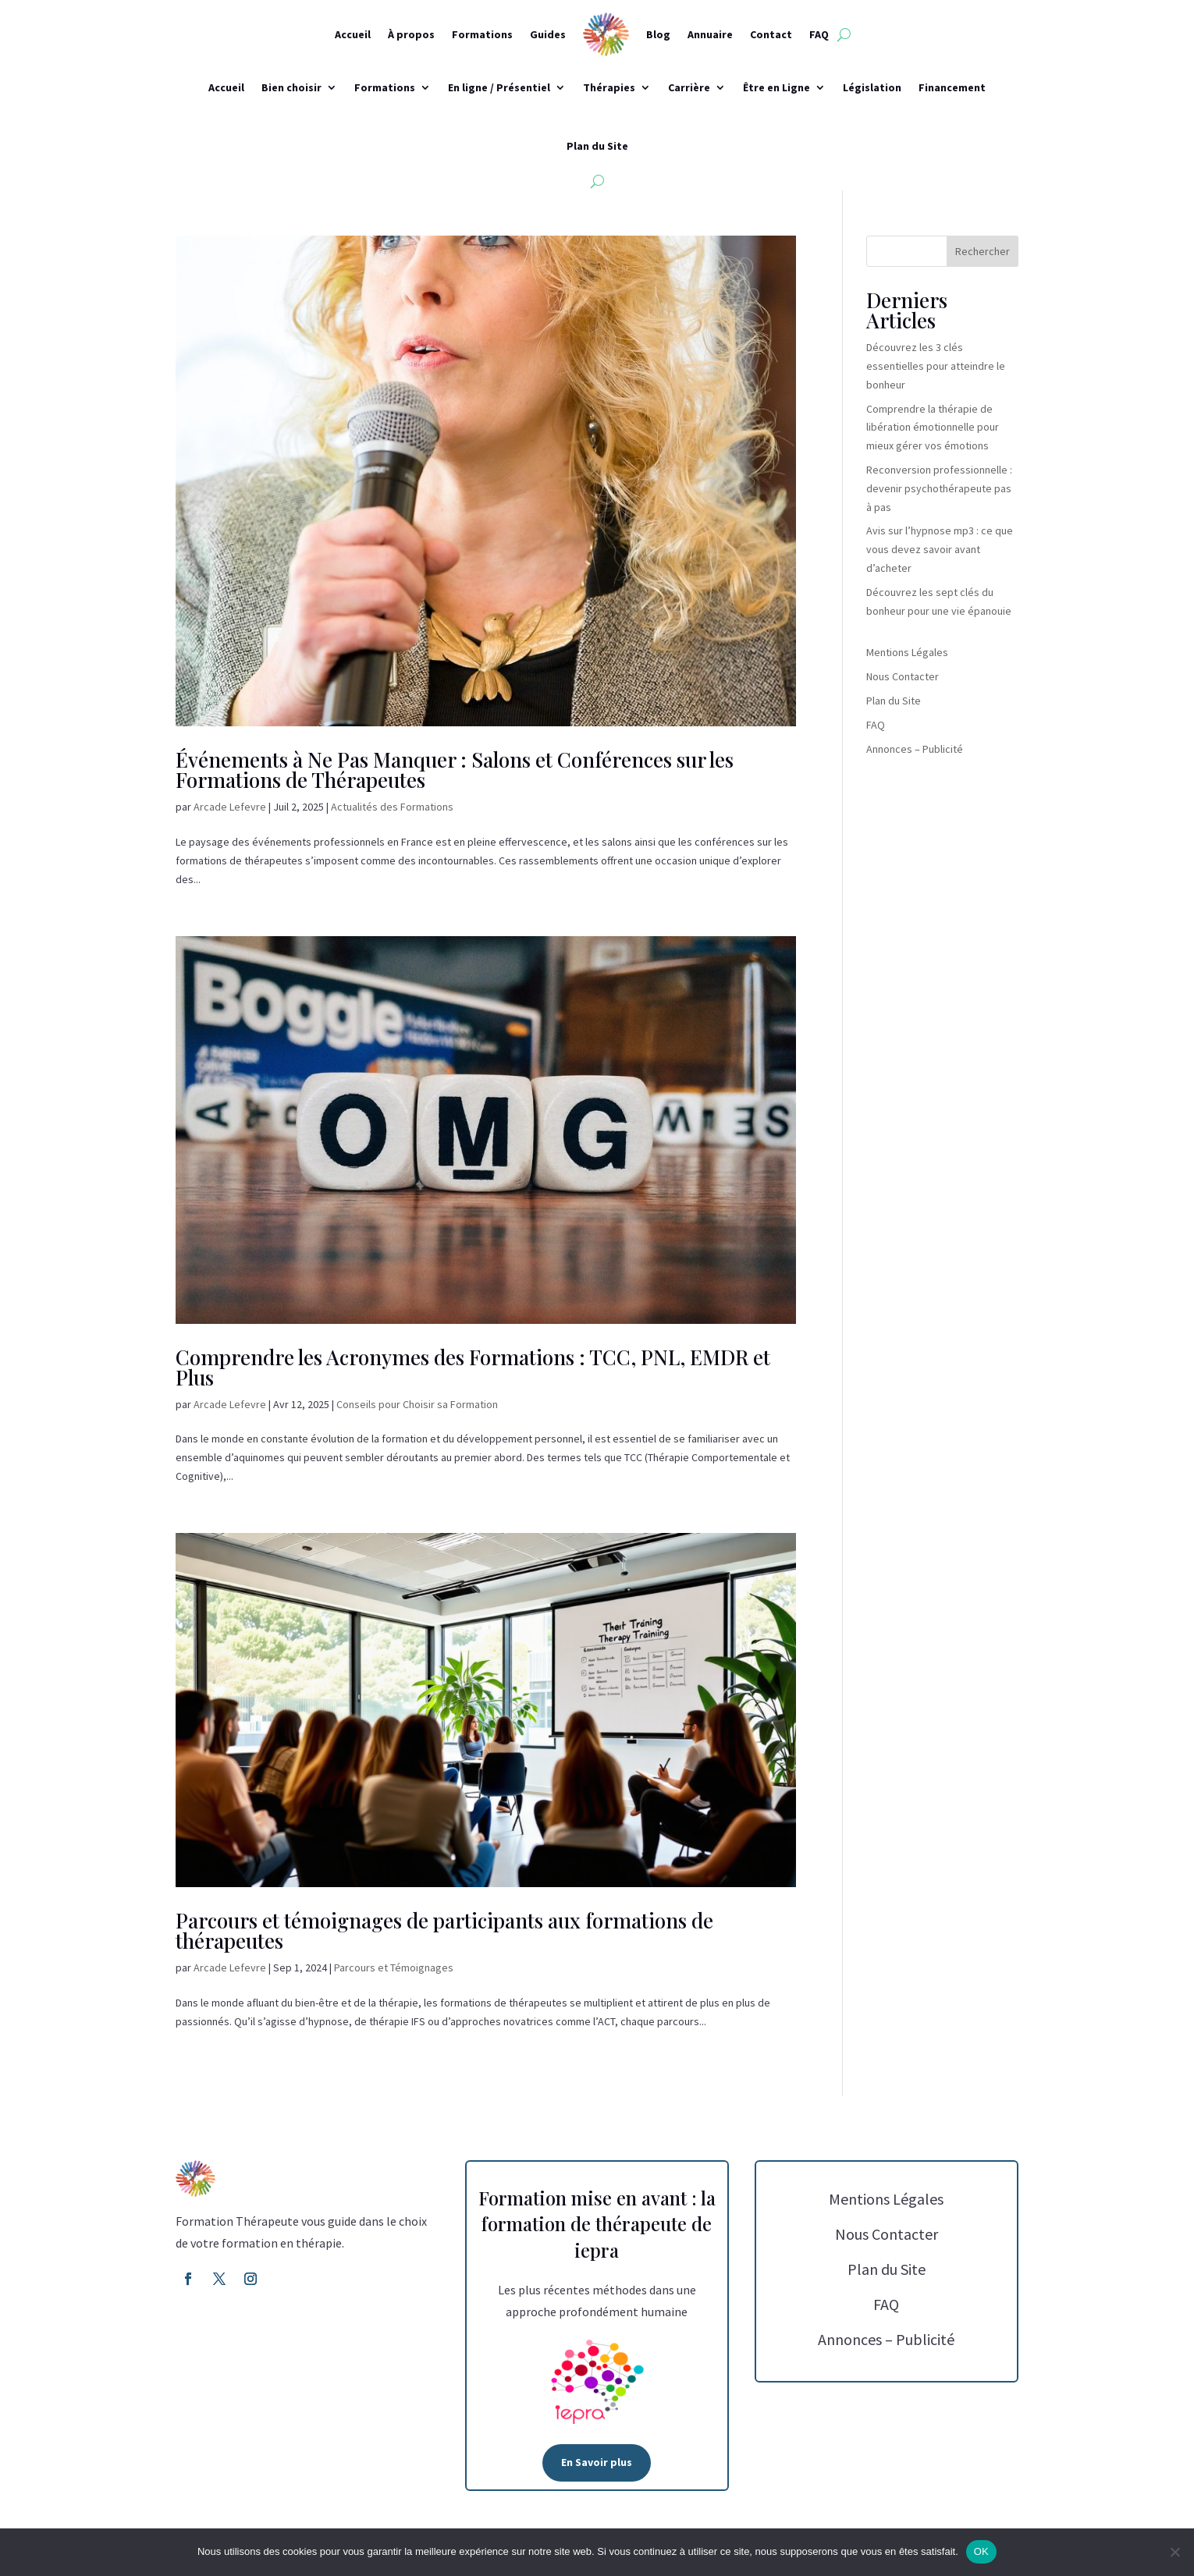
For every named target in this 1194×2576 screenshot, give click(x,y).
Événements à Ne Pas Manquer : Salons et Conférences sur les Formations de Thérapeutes (455, 769)
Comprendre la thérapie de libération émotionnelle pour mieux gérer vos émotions (932, 427)
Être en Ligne (776, 87)
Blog (658, 34)
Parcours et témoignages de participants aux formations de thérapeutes (444, 1930)
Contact (771, 34)
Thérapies (609, 87)
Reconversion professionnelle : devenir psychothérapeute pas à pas (939, 488)
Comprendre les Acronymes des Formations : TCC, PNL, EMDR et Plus (473, 1367)
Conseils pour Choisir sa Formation (417, 1404)
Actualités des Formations (392, 807)
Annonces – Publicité (914, 749)
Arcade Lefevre (230, 807)
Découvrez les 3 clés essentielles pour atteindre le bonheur (935, 366)
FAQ (819, 34)
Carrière (689, 87)
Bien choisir (291, 87)
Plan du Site (597, 146)
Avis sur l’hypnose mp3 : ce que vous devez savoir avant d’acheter (939, 549)
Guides (548, 34)
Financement (952, 87)
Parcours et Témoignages (393, 1967)
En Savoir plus (596, 2462)
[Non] (1174, 2552)
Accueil (353, 34)
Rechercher (982, 251)
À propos (411, 34)
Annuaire (710, 34)
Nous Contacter (902, 676)
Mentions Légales (907, 652)
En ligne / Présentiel (499, 87)
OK (981, 2551)
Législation (872, 87)
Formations (482, 34)
